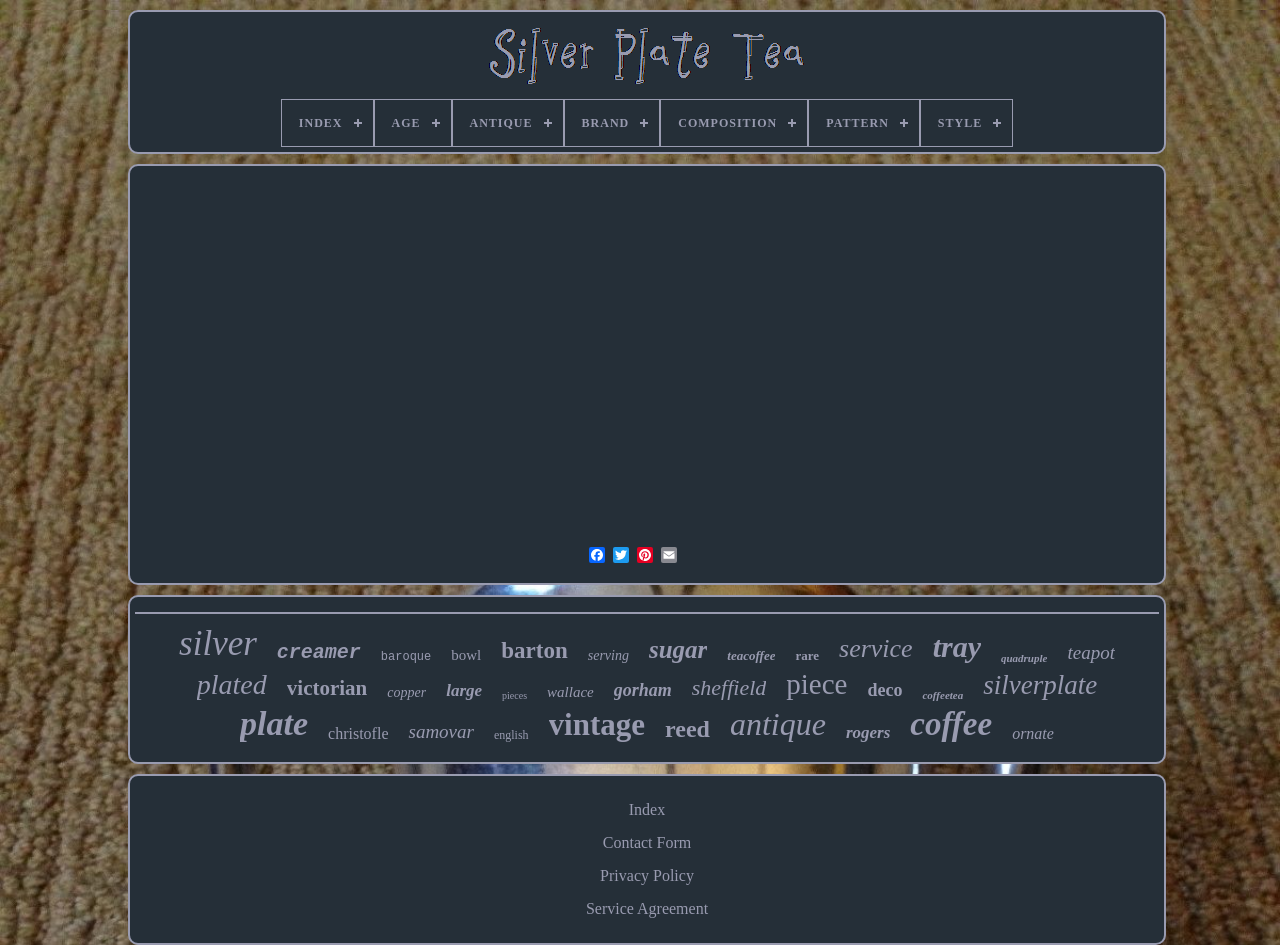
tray (957, 646)
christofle (358, 733)
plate (274, 723)
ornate (1033, 733)
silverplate (1040, 685)
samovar (440, 731)
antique (778, 724)
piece (816, 684)
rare (807, 655)
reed (687, 729)
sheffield (729, 687)
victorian (327, 688)
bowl (466, 655)
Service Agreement (647, 908)
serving (608, 655)
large (464, 690)
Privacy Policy (647, 875)
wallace (570, 692)
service (876, 648)
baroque (406, 657)
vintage (597, 724)
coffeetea (942, 695)
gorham (643, 690)
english (511, 735)
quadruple (1024, 658)
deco (884, 690)
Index (647, 809)
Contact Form (647, 842)
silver (218, 643)
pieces (514, 695)
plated (232, 684)
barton (534, 650)
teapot (1091, 652)
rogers (868, 732)
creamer (319, 652)
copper (406, 692)
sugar (678, 649)
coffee (951, 724)
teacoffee (751, 655)
